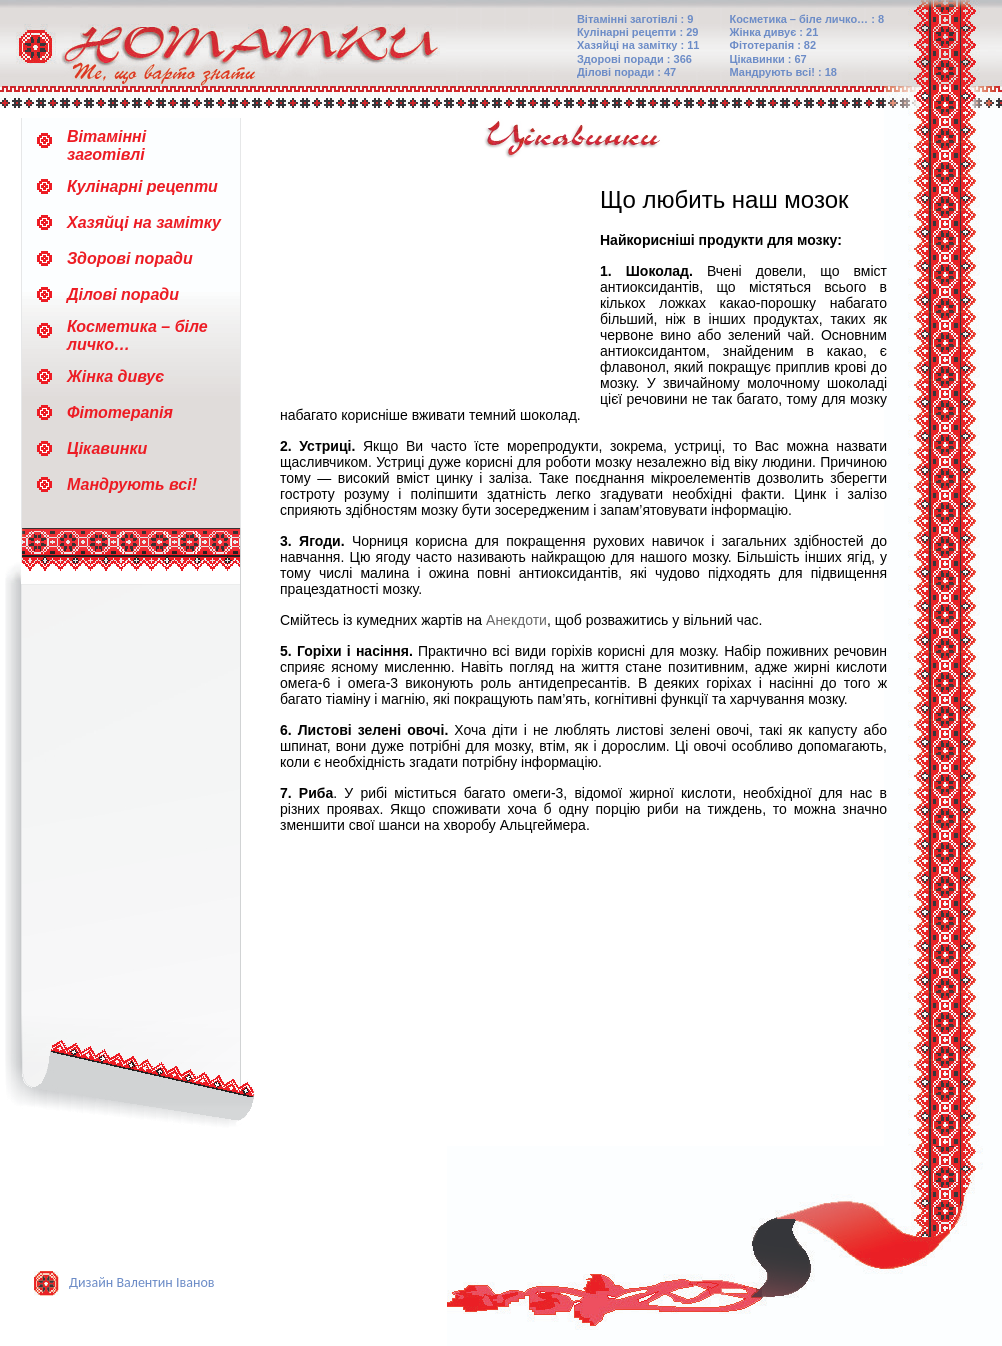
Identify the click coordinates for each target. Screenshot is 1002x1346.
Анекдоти (516, 620)
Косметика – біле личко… (137, 335)
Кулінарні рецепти (142, 186)
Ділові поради (123, 294)
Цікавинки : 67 (768, 59)
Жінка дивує (115, 376)
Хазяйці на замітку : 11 (638, 45)
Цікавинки (107, 448)
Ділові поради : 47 (626, 72)
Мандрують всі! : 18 (783, 72)
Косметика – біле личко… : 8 (807, 19)
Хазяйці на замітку (144, 222)
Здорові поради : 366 (634, 59)
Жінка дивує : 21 (774, 32)
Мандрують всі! (132, 484)
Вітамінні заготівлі (106, 145)
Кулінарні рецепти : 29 (638, 32)
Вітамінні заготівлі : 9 (635, 19)
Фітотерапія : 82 (773, 45)
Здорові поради (130, 258)
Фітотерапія (120, 412)
